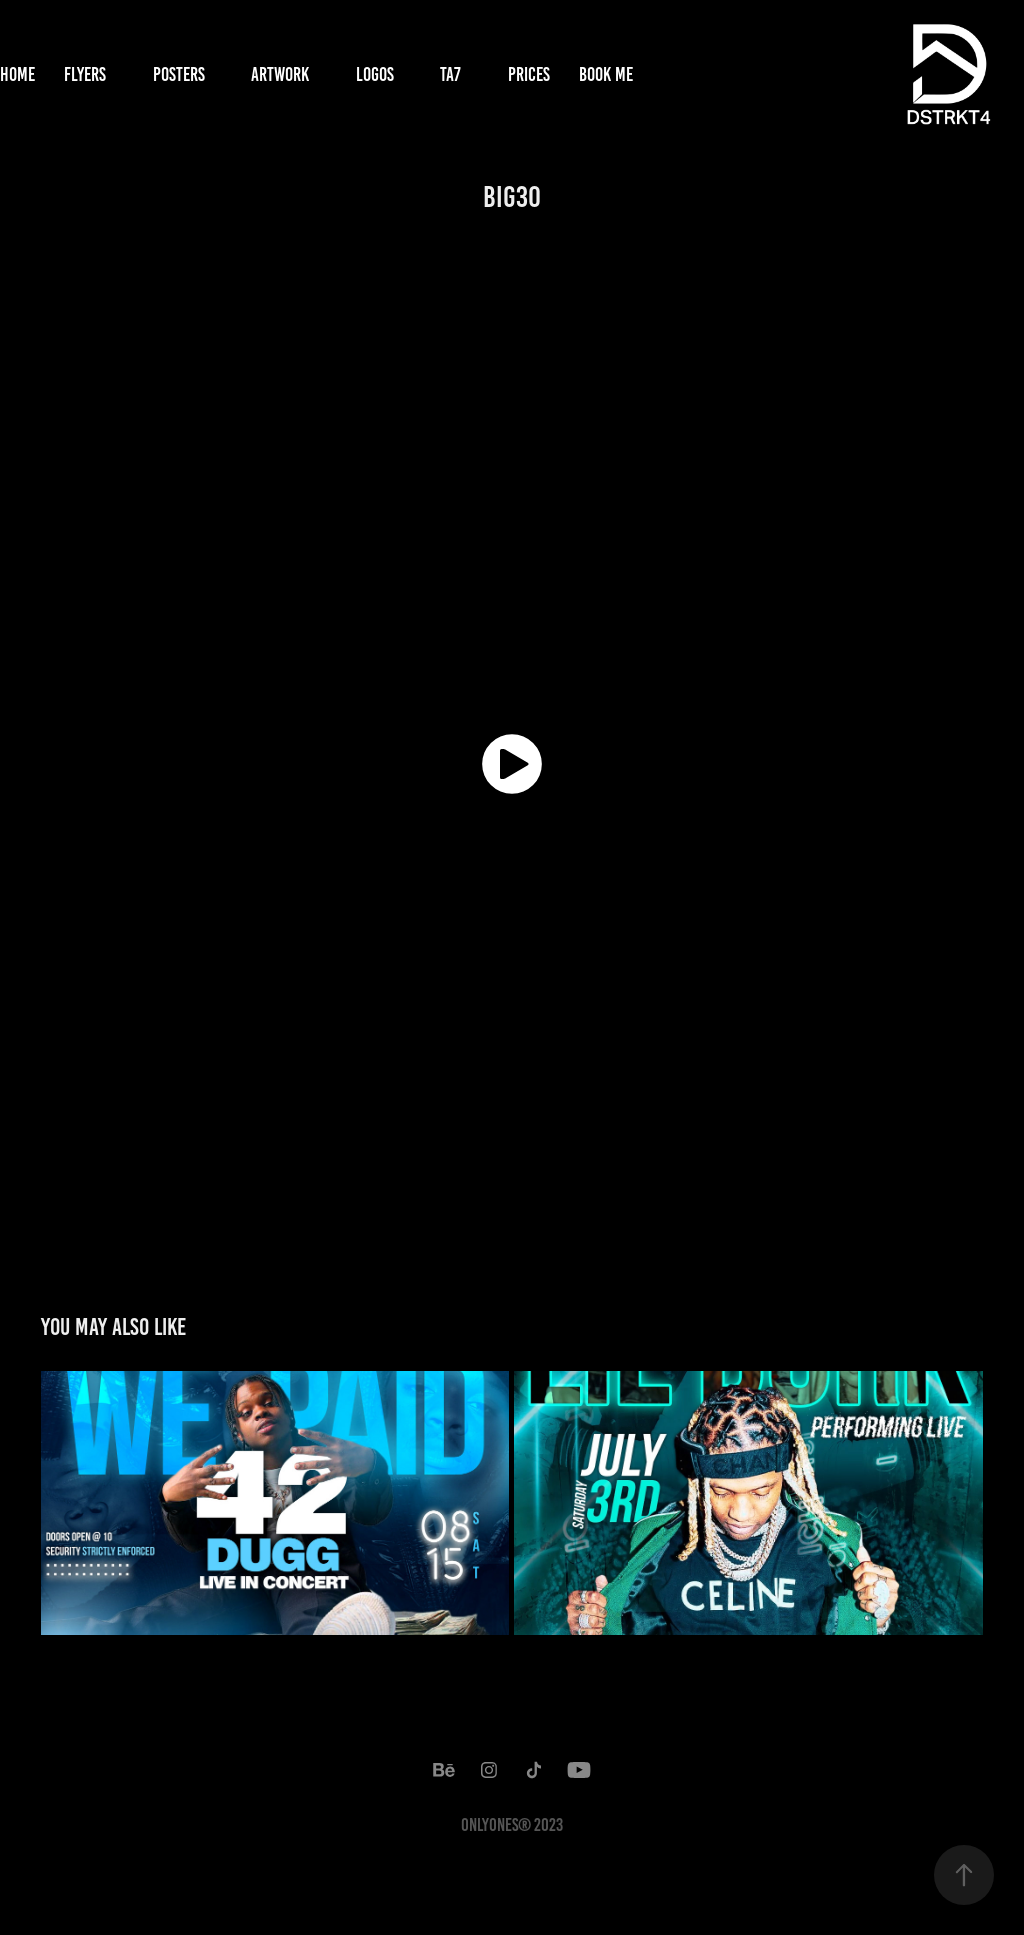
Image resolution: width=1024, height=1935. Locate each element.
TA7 (450, 74)
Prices (529, 74)
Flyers (85, 74)
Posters (179, 74)
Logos (375, 74)
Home (17, 74)
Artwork (280, 74)
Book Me (606, 74)
